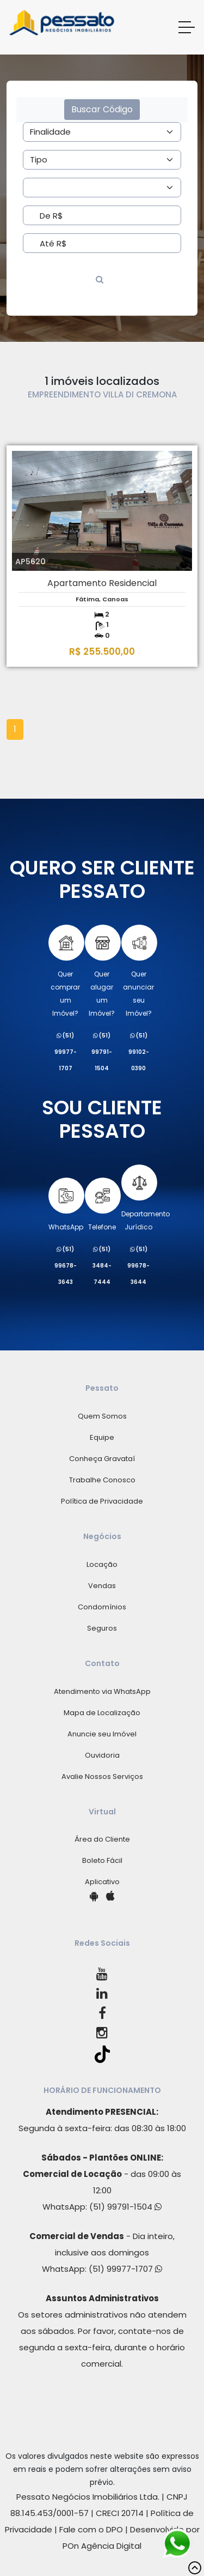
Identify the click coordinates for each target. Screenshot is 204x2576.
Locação (102, 1564)
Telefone (102, 1205)
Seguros (102, 1628)
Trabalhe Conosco (102, 1480)
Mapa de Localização (102, 1713)
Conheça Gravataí (102, 1458)
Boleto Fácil (102, 1860)
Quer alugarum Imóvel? (102, 971)
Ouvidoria (102, 1755)
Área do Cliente (102, 1839)
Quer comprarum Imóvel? (65, 971)
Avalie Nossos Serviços (102, 1776)
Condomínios (102, 1607)
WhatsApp (65, 1205)
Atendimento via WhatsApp (102, 1691)
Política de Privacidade (102, 1501)
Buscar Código (102, 109)
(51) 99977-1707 (125, 2269)
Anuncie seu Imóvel (102, 1734)
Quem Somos (102, 1416)
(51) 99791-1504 (125, 2206)
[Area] (102, 132)
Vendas (102, 1585)
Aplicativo (102, 1882)
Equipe (102, 1437)
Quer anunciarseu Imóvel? (138, 971)
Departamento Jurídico (145, 1198)
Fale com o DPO (91, 2529)
